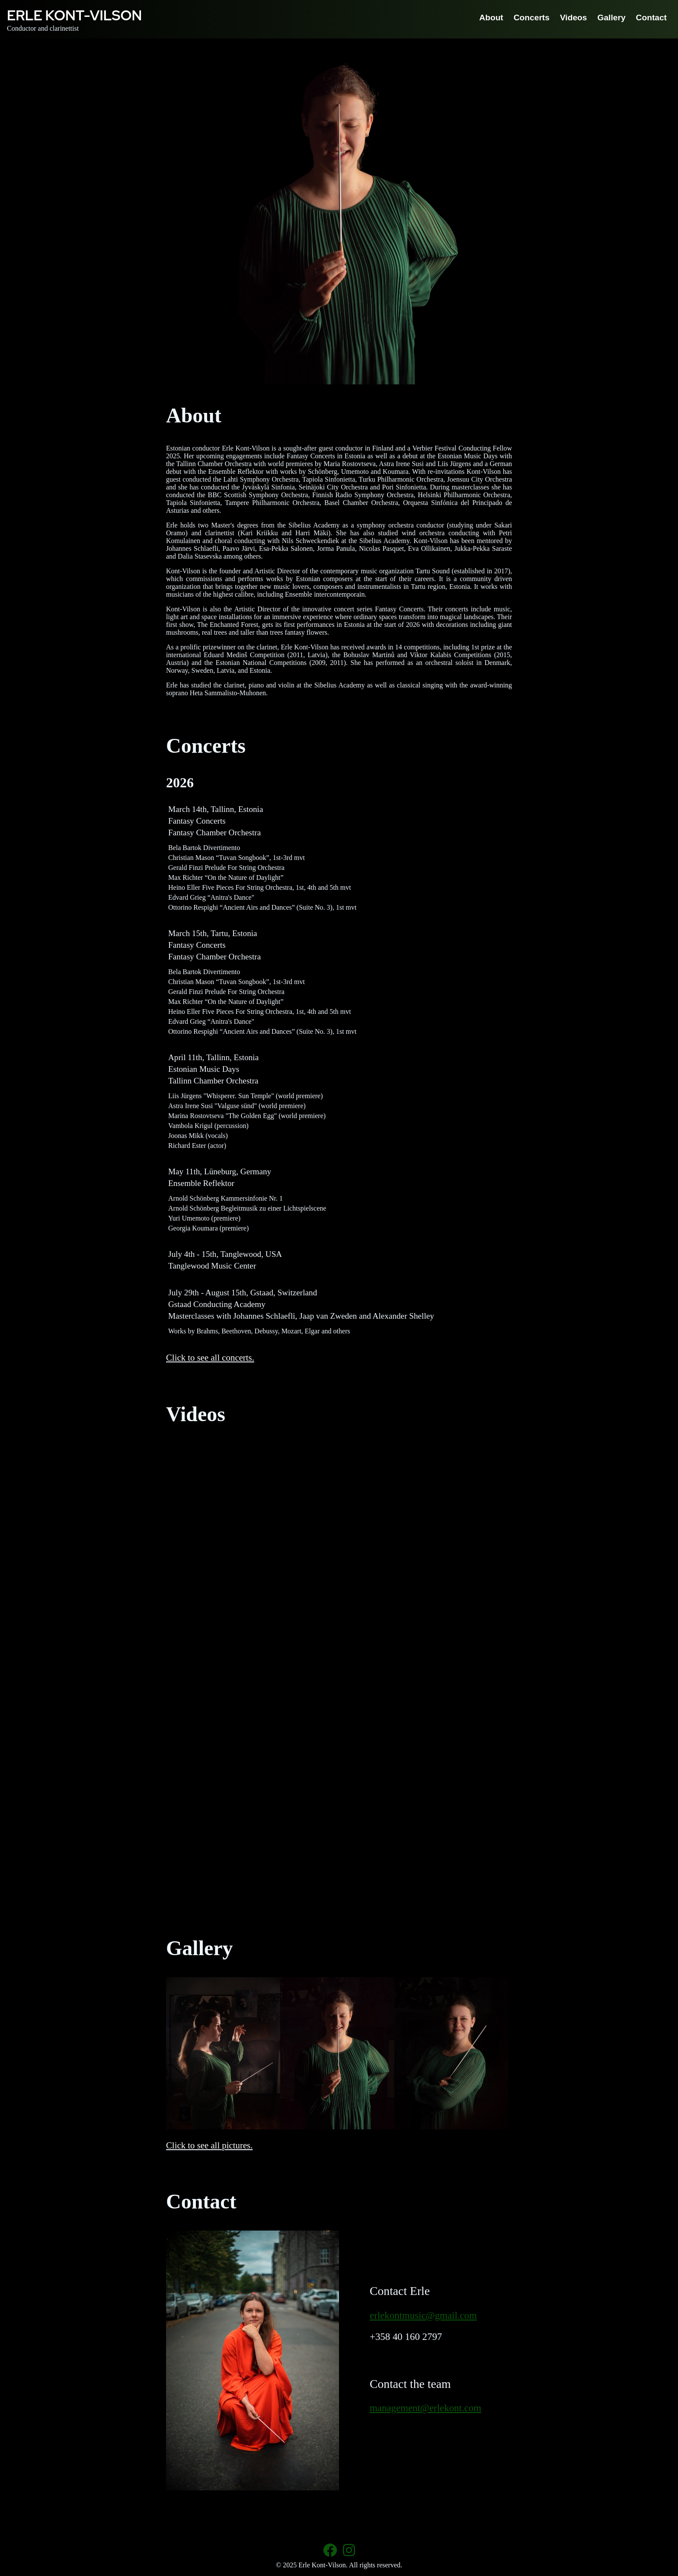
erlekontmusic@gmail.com (423, 2315)
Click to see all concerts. (210, 1357)
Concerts (532, 17)
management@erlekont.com (425, 2408)
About (491, 17)
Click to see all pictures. (209, 2145)
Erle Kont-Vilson (74, 15)
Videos (573, 17)
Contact (651, 17)
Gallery (612, 17)
